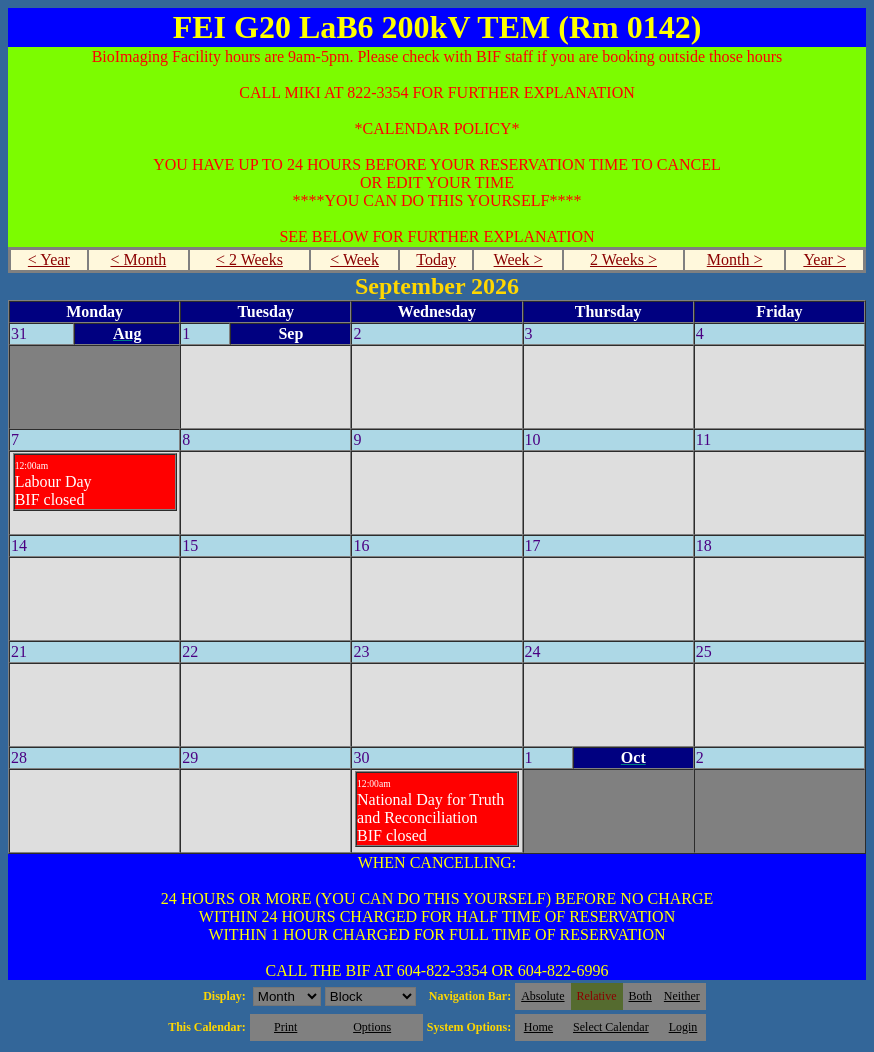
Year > (824, 259)
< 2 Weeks (249, 259)
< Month (138, 259)
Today (436, 259)
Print (285, 1027)
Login (683, 1027)
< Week (354, 259)
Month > (735, 259)
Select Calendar (611, 1027)
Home (538, 1027)
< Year (49, 259)
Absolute (542, 996)
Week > (518, 259)
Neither (682, 996)
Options (372, 1027)
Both (640, 996)
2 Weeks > (623, 259)
